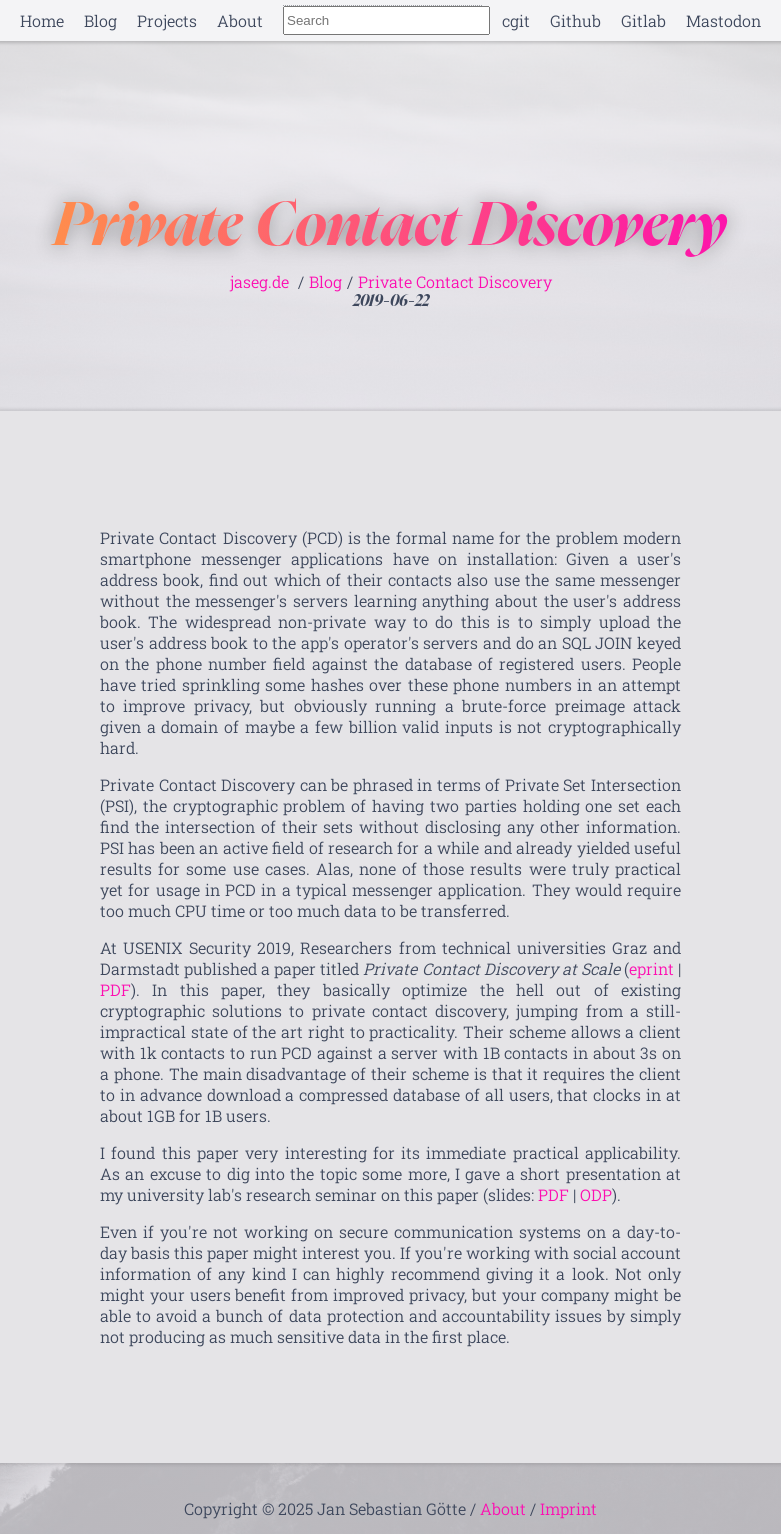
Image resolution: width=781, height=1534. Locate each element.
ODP (596, 1194)
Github (575, 20)
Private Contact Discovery (455, 281)
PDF (115, 989)
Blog (100, 20)
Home (42, 20)
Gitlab (643, 20)
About (240, 20)
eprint (651, 968)
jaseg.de (259, 281)
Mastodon (723, 20)
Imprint (568, 1508)
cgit (516, 20)
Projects (167, 20)
